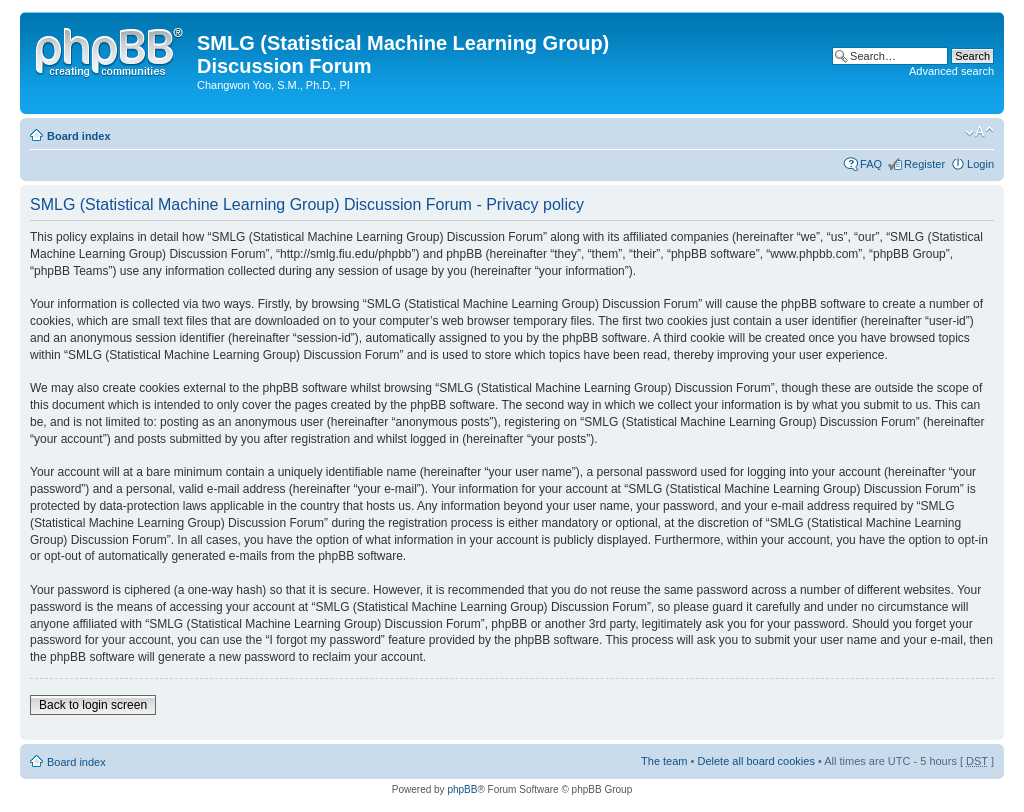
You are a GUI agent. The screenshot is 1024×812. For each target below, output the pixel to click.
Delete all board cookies (755, 761)
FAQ (871, 164)
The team (664, 761)
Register (924, 164)
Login (980, 164)
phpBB (462, 789)
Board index (79, 136)
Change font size (979, 132)
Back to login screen (93, 705)
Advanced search (951, 71)
